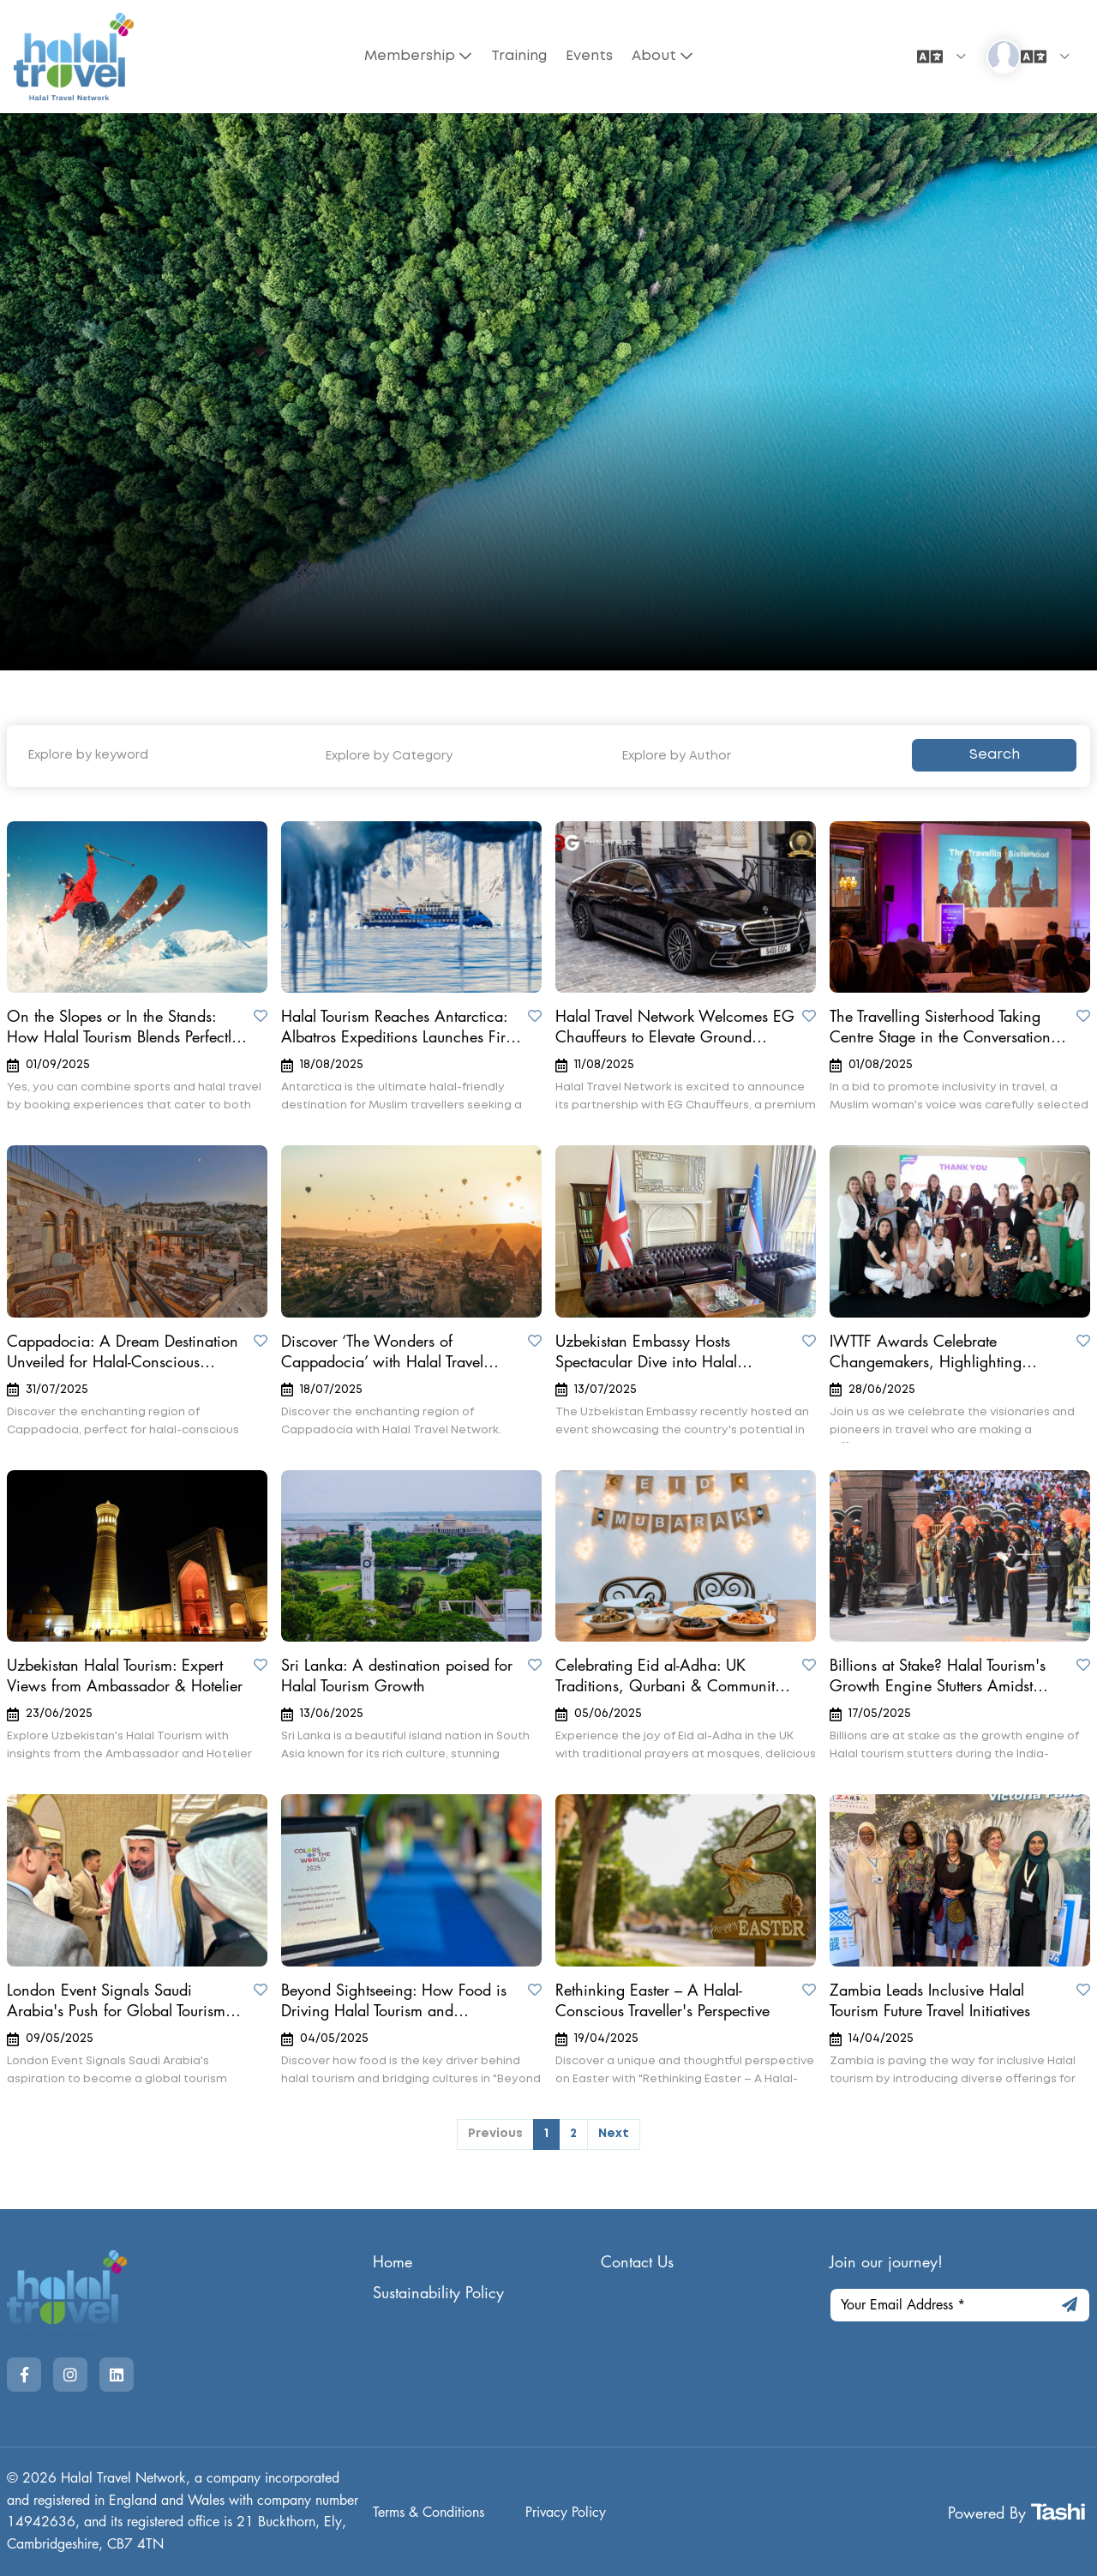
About (656, 56)
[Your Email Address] (960, 2305)
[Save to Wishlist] (260, 1016)
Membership (408, 56)
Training (518, 56)
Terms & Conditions (428, 2512)
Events (590, 56)
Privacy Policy (565, 2512)
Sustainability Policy (438, 2293)
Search (994, 754)
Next (613, 2134)
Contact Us (637, 2262)
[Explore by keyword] (162, 755)
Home (392, 2262)
